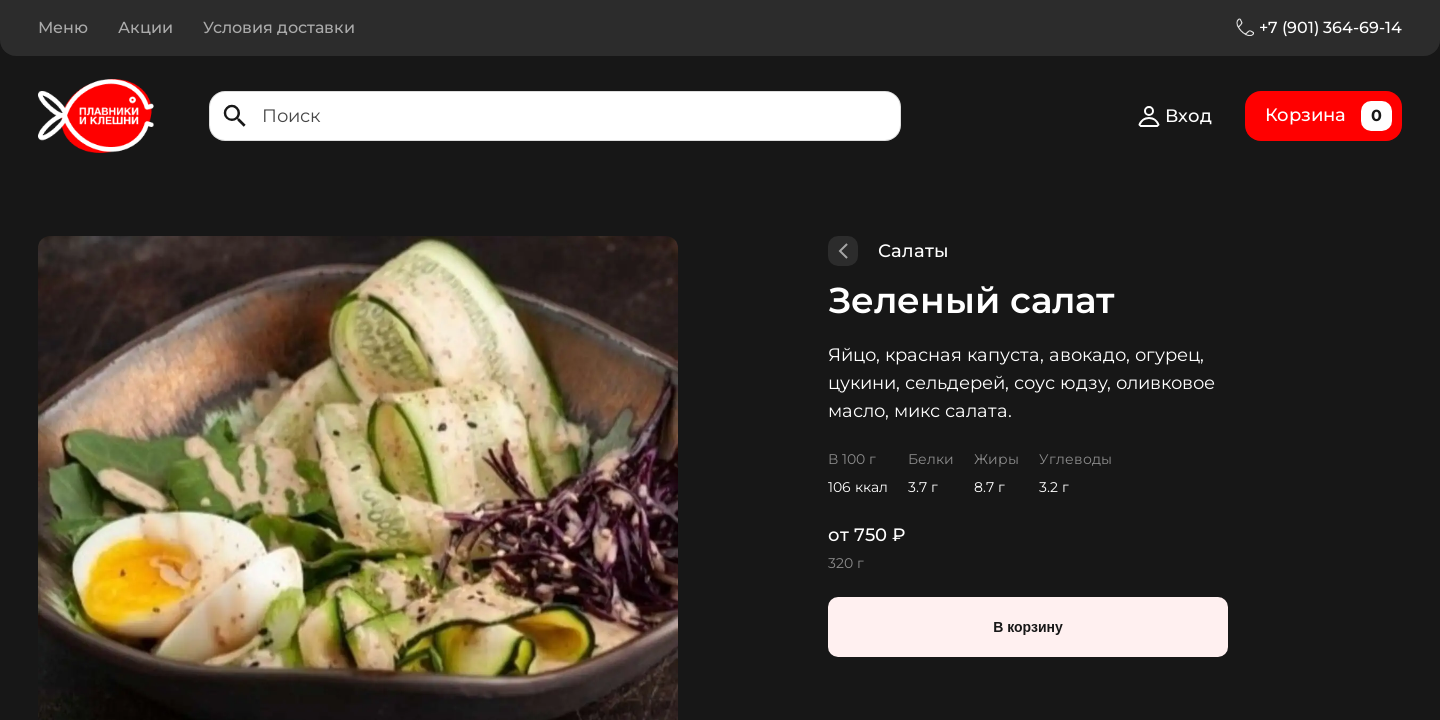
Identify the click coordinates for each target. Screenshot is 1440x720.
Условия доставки (279, 27)
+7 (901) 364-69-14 (1330, 27)
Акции (145, 27)
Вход (1174, 116)
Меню (63, 27)
